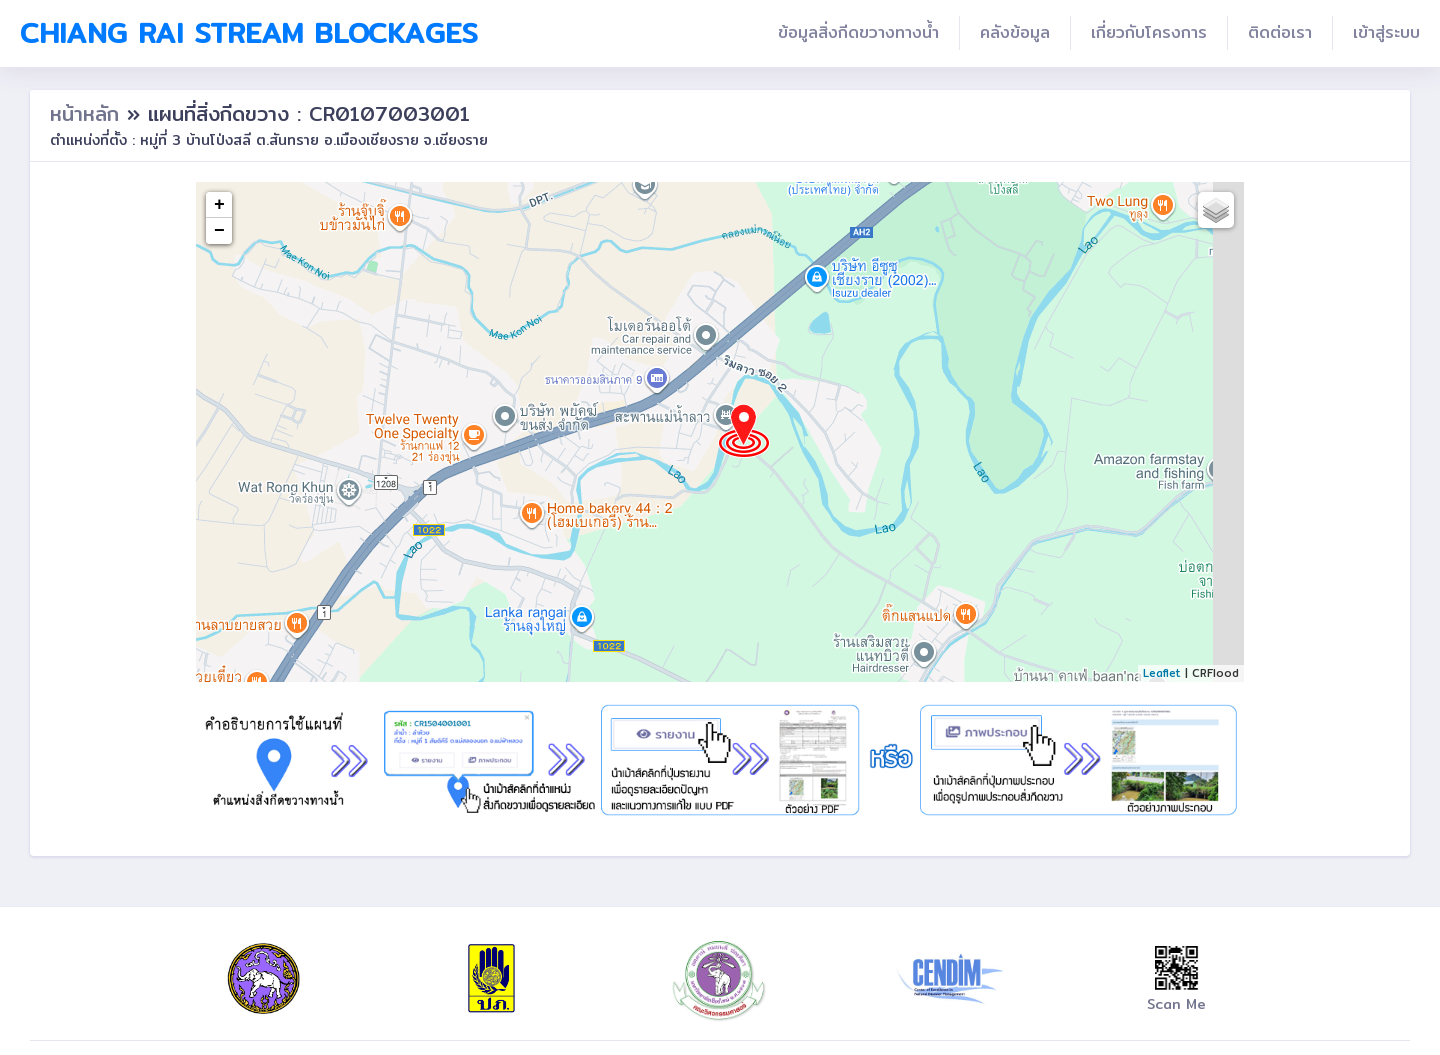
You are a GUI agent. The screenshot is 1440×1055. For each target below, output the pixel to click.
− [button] (219, 231)
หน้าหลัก (88, 113)
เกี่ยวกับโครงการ (1149, 32)
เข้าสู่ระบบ (1386, 32)
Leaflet (1162, 673)
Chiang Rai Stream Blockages (249, 33)
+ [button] (219, 205)
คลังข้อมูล (1015, 32)
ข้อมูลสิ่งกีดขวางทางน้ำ (858, 32)
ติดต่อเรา (1280, 32)
